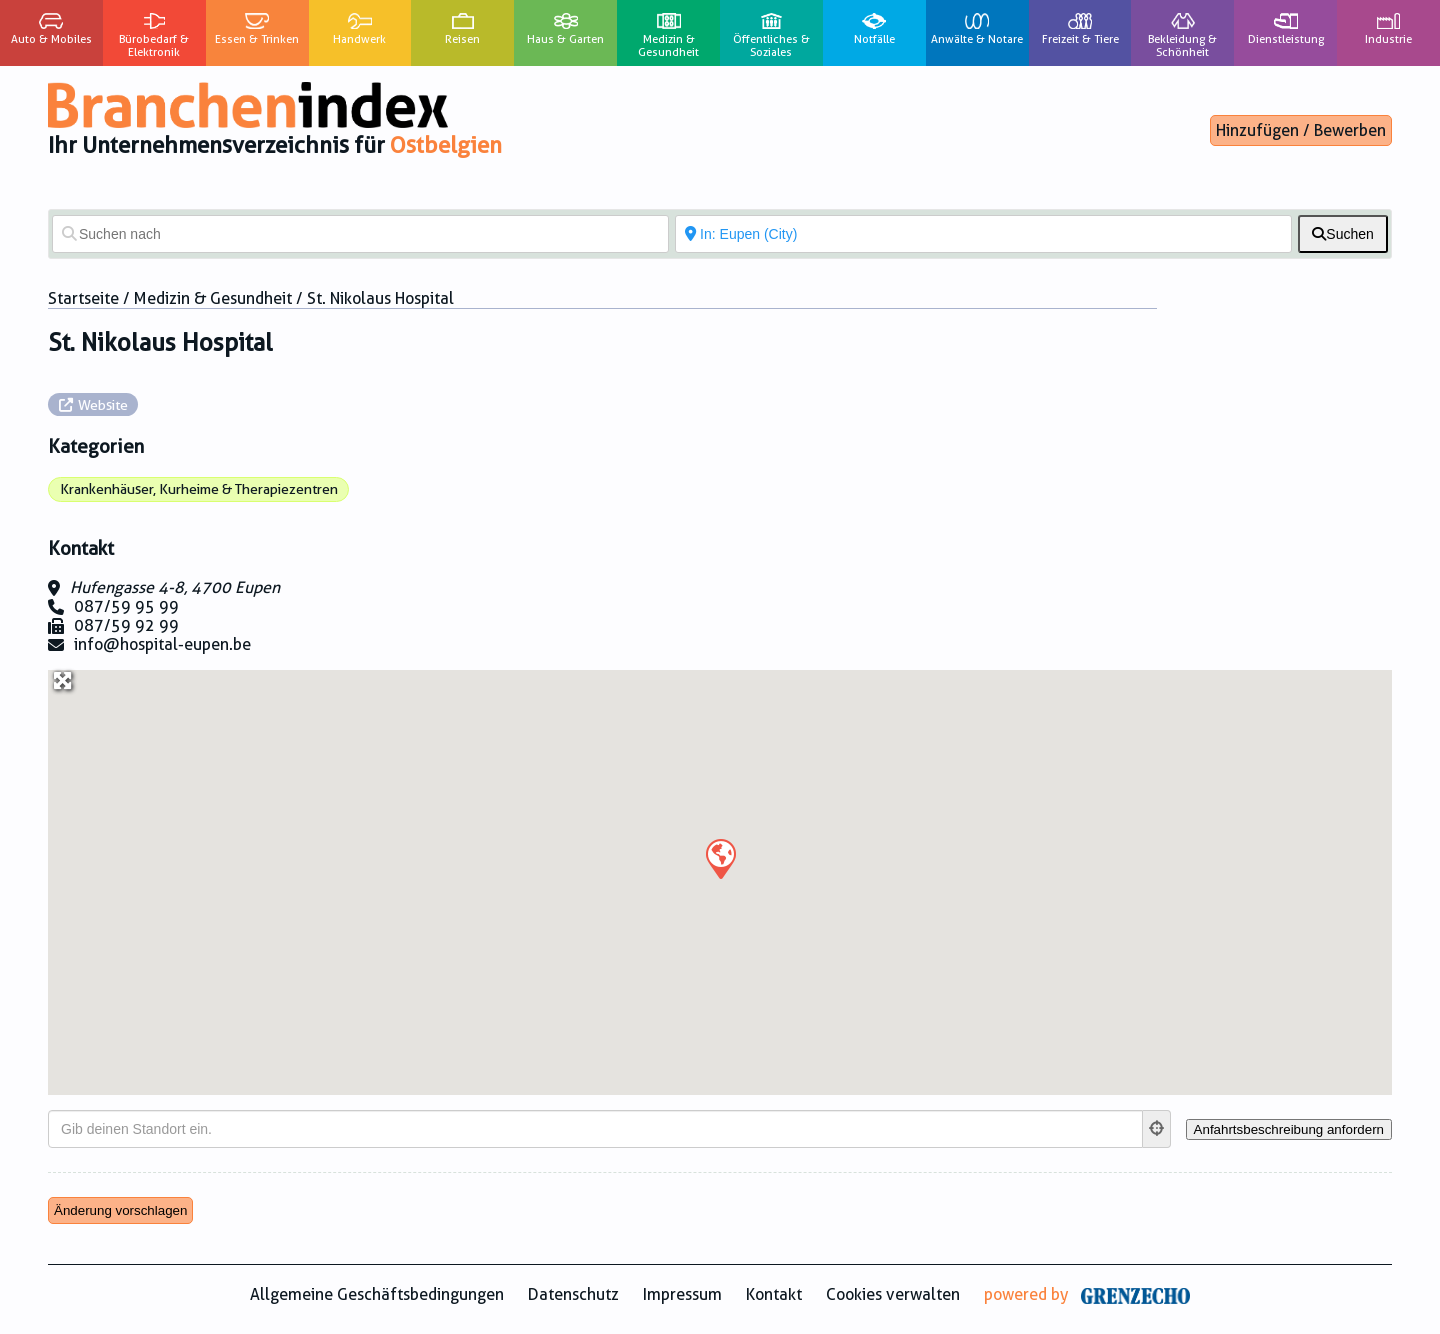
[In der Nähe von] (983, 234)
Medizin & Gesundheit (213, 298)
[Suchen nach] (360, 234)
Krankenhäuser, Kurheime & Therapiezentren (199, 489)
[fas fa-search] (1343, 234)
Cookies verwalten (893, 1294)
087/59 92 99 (126, 625)
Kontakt (774, 1294)
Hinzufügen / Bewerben (1301, 130)
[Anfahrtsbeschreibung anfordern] (1289, 1129)
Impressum (682, 1294)
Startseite (83, 298)
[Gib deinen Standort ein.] (595, 1129)
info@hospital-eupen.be (162, 644)
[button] (720, 858)
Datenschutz (573, 1294)
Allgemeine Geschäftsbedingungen (377, 1294)
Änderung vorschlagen (120, 1210)
